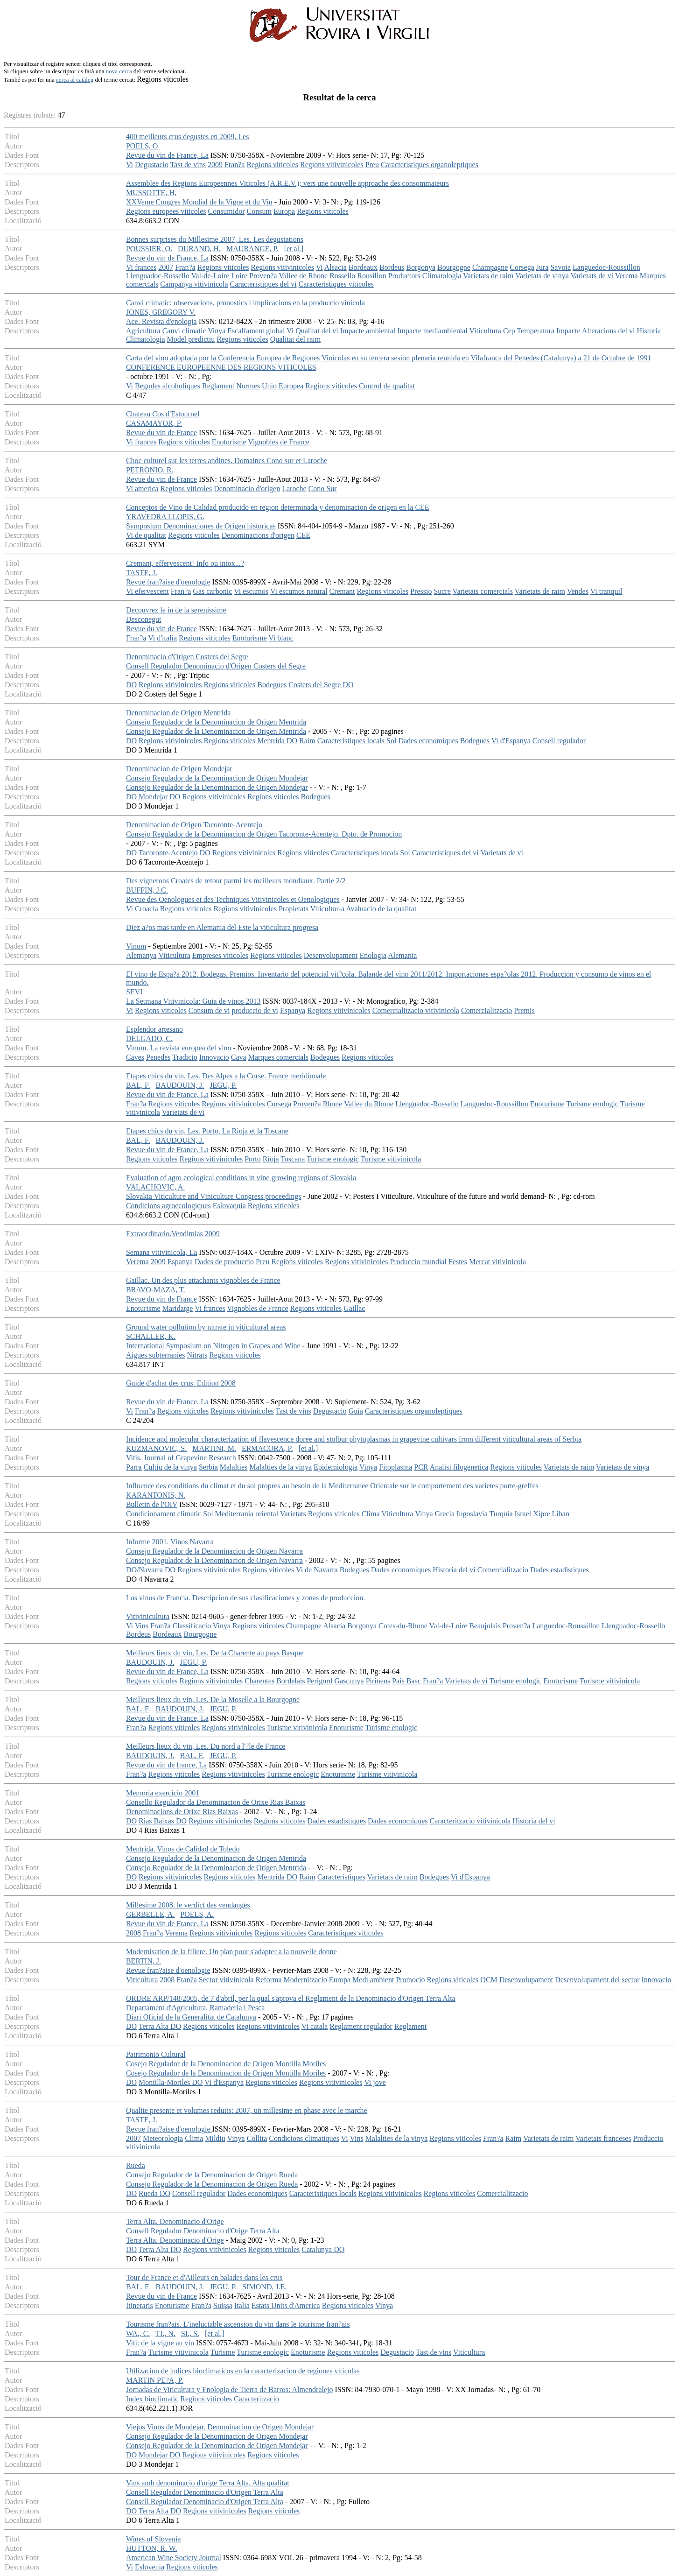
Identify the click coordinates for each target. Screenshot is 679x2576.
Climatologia (442, 276)
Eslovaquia (229, 1206)
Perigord (319, 1681)
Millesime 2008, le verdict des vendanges (188, 1905)
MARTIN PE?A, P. (154, 2380)
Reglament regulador (360, 2026)
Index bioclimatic (152, 2399)
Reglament (218, 386)
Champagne (490, 267)
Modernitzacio (305, 1980)
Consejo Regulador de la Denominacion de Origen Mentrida (216, 722)
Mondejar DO (159, 797)
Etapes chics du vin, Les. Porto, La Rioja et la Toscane (207, 1131)
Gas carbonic (212, 591)
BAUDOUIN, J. (180, 1085)
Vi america (142, 489)
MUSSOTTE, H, (151, 193)
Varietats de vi (592, 276)
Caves (135, 1057)
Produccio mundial (418, 1262)
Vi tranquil (606, 591)
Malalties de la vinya (280, 1467)
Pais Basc (406, 1681)
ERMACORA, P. (267, 1448)
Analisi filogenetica (459, 1467)
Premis (524, 1010)
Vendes (577, 591)
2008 (133, 1933)
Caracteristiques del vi (263, 284)
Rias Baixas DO (163, 1821)
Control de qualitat (387, 386)
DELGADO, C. (149, 1038)
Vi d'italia (162, 638)
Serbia (208, 1467)
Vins (141, 1626)
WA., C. (138, 2333)
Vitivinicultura (147, 1616)
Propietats (293, 909)
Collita (257, 2138)
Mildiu (215, 2138)
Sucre (442, 591)
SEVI (134, 992)
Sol (391, 741)
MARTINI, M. (214, 1448)
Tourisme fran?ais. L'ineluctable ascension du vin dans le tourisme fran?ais (238, 2324)
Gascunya (349, 1681)
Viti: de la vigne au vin (160, 2343)
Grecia (444, 1514)
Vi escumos (251, 591)
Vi (129, 165)
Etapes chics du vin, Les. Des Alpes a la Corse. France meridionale (226, 1076)
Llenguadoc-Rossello (157, 276)
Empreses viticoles (220, 955)
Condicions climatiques (304, 2138)
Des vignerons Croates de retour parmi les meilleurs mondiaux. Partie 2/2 (236, 881)
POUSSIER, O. (149, 249)
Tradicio (184, 1057)
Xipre (541, 1514)
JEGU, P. (223, 1085)
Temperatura (535, 331)
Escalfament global (256, 331)
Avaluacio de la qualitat (381, 909)
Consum (259, 211)
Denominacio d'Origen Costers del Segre (187, 657)
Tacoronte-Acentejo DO (174, 853)
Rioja (271, 1159)
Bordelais (290, 1681)
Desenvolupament (331, 955)
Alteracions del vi (608, 331)
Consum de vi (209, 1010)
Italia (242, 2305)
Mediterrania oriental (247, 1514)
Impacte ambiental (368, 331)
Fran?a (234, 165)
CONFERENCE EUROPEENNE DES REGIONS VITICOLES (221, 367)
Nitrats (197, 1355)
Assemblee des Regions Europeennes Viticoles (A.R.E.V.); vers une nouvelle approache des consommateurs (287, 183)
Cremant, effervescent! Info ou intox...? (185, 563)
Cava (238, 1057)
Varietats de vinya (542, 276)
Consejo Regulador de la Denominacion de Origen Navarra (214, 1551)
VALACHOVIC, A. (155, 1187)
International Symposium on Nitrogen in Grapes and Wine (213, 1346)
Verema (626, 276)
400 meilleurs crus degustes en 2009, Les (187, 137)
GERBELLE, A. (150, 1914)
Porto (253, 1159)
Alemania (402, 955)
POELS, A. (197, 1914)
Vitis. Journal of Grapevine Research (181, 1458)
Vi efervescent (147, 591)
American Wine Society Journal (173, 2558)
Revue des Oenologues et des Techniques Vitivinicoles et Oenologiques (233, 899)
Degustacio (151, 165)
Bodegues (272, 685)
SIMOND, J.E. (264, 2287)
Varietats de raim (488, 276)
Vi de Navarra (317, 1570)
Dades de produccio (224, 1262)
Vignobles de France (278, 442)
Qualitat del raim (295, 339)
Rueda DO (154, 2193)
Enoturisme (229, 442)
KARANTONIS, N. (155, 1495)
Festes (457, 1262)
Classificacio (192, 1626)
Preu (372, 165)
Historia (649, 331)
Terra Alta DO (160, 2026)
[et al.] (294, 249)
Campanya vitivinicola (194, 284)
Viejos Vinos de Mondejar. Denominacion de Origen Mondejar (220, 2427)
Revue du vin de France (161, 432)
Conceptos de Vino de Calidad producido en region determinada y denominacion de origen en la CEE (277, 507)
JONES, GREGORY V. (161, 312)
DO (131, 685)
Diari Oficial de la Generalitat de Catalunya (191, 2017)
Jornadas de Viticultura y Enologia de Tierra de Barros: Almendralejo (229, 2389)
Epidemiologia (335, 1467)
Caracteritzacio (256, 2399)
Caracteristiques (341, 1877)
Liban (560, 1514)
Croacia (146, 909)
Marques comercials (278, 1057)
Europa (284, 211)
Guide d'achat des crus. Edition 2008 (181, 1383)
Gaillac (354, 1308)
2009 (215, 165)
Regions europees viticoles (166, 211)
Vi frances (141, 267)
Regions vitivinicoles (332, 165)
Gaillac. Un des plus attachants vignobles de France (203, 1280)
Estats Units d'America (286, 2305)
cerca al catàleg (74, 79)
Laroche (294, 489)
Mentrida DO (277, 741)
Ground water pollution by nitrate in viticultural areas (206, 1327)
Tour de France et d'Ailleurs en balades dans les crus (204, 2277)
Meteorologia (163, 2138)
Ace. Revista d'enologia (161, 321)
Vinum (136, 946)
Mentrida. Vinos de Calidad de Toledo (183, 1849)
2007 (165, 267)
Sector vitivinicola (226, 1980)
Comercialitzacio (486, 1010)
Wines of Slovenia (153, 2539)
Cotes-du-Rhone (402, 1626)
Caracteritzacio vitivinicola (470, 1821)
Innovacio (214, 1057)
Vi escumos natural (299, 591)
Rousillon (371, 276)
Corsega (522, 267)
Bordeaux (363, 267)
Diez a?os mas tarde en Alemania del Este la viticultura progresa (222, 927)
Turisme (222, 2352)
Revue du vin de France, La (167, 155)
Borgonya (420, 267)
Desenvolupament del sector (597, 1980)
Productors (404, 276)
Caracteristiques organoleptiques (429, 165)
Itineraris (139, 2305)
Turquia (501, 1514)
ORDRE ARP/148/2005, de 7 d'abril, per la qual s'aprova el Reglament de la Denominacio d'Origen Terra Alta (290, 1998)
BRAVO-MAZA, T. (155, 1290)
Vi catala (314, 2026)
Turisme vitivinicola (391, 1159)
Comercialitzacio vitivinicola (415, 1010)
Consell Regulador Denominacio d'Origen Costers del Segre (216, 666)
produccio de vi (255, 1010)
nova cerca (119, 71)
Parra (134, 1467)
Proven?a (263, 276)
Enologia (372, 955)
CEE (303, 535)
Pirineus (378, 1681)
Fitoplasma (395, 1467)
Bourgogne (453, 267)
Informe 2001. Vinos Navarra (170, 1542)
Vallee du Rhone (368, 1104)
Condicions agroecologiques (168, 1206)
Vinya (216, 331)
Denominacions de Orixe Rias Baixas (182, 1812)
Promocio (410, 1980)
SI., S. (190, 2333)
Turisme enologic (592, 1104)
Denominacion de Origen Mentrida (178, 713)
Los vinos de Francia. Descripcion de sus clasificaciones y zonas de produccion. (245, 1598)
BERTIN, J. (143, 1961)
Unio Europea (282, 386)
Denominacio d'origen (247, 489)
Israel (523, 1514)
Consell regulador (559, 741)
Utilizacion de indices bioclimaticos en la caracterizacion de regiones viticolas (243, 2371)
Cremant (342, 591)
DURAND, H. (199, 249)
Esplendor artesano (154, 1029)
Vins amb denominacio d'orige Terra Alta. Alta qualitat (207, 2483)
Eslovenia (149, 2567)
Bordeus (391, 267)
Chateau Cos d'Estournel (163, 414)
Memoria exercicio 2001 (162, 1793)
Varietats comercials (483, 591)
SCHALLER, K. (150, 1336)
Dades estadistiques (559, 1570)
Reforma (269, 1980)
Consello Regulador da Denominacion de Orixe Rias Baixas (215, 1802)
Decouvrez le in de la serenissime (176, 610)
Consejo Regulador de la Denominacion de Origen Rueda (212, 2175)
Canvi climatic (184, 331)
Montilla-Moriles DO (171, 2082)
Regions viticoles (272, 165)
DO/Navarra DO (150, 1570)
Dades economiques (428, 741)
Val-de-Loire (210, 276)
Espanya (292, 1010)
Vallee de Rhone (303, 276)
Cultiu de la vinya (170, 1467)
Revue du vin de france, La (166, 1765)
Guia (356, 1411)
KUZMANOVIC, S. (156, 1448)
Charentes (259, 1681)
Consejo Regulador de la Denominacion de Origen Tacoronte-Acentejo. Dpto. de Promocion (264, 834)
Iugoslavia (472, 1514)
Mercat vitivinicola (497, 1262)
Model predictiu (191, 339)
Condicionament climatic (163, 1514)
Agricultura (143, 331)
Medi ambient (373, 1980)
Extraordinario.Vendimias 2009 (173, 1234)
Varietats (293, 1514)
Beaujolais (485, 1626)
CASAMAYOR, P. (154, 423)
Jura (542, 267)
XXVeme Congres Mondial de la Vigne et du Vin (199, 202)
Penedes (158, 1057)
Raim (307, 741)
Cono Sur (322, 489)
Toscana (292, 1159)
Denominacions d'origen (258, 535)
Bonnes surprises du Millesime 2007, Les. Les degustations (214, 239)
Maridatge (177, 1308)
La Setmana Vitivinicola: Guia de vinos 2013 (193, 1001)
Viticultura (485, 331)
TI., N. (165, 2333)
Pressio (421, 591)
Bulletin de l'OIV (151, 1504)
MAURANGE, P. (252, 249)
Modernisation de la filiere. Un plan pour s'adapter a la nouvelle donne (231, 1952)
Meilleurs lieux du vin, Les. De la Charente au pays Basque (214, 1653)
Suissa (222, 2305)
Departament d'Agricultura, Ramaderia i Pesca (195, 2008)
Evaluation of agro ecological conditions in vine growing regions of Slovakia (241, 1178)
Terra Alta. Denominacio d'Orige (175, 2221)
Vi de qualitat (146, 535)
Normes (248, 386)
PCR (421, 1467)
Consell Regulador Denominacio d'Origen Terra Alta (204, 2492)
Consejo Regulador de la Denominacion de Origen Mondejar (217, 778)
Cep (509, 331)
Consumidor (226, 211)
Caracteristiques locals (351, 741)
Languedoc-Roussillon (606, 267)
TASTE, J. (141, 573)
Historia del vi (454, 1570)
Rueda (135, 2165)
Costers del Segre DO (320, 685)
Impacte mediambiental (432, 331)
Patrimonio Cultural (156, 2054)
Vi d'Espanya (511, 741)
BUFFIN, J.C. (147, 890)
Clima (370, 1514)
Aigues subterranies (155, 1355)
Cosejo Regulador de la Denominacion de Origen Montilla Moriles (226, 2064)
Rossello (342, 276)
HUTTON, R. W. (151, 2548)
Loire (239, 276)
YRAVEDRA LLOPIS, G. (165, 517)
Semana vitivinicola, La (161, 1252)
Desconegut (143, 619)
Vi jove (375, 2082)
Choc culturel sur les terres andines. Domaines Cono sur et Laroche (226, 461)
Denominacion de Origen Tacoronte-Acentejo (194, 825)
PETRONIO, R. (150, 470)
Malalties (234, 1467)
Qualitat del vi (316, 331)
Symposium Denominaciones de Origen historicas (201, 526)
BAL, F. (138, 1085)
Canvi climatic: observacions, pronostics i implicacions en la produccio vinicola (245, 303)
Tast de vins (188, 165)
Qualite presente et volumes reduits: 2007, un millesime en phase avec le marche (246, 2110)
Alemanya (141, 955)
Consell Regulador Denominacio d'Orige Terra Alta (203, 2231)
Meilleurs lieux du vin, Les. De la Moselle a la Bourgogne (213, 1699)
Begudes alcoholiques (167, 386)
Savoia (560, 267)
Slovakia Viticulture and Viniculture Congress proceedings (213, 1196)
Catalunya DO (322, 2249)
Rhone (333, 1104)
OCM (488, 1980)
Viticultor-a (327, 909)
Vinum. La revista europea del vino (178, 1048)
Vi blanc (281, 638)
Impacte (568, 331)
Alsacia (335, 267)
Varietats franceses (603, 2138)
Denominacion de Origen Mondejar (179, 769)
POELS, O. (143, 146)
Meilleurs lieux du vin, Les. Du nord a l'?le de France (205, 1746)
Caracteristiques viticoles (336, 284)
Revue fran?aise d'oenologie (168, 582)
